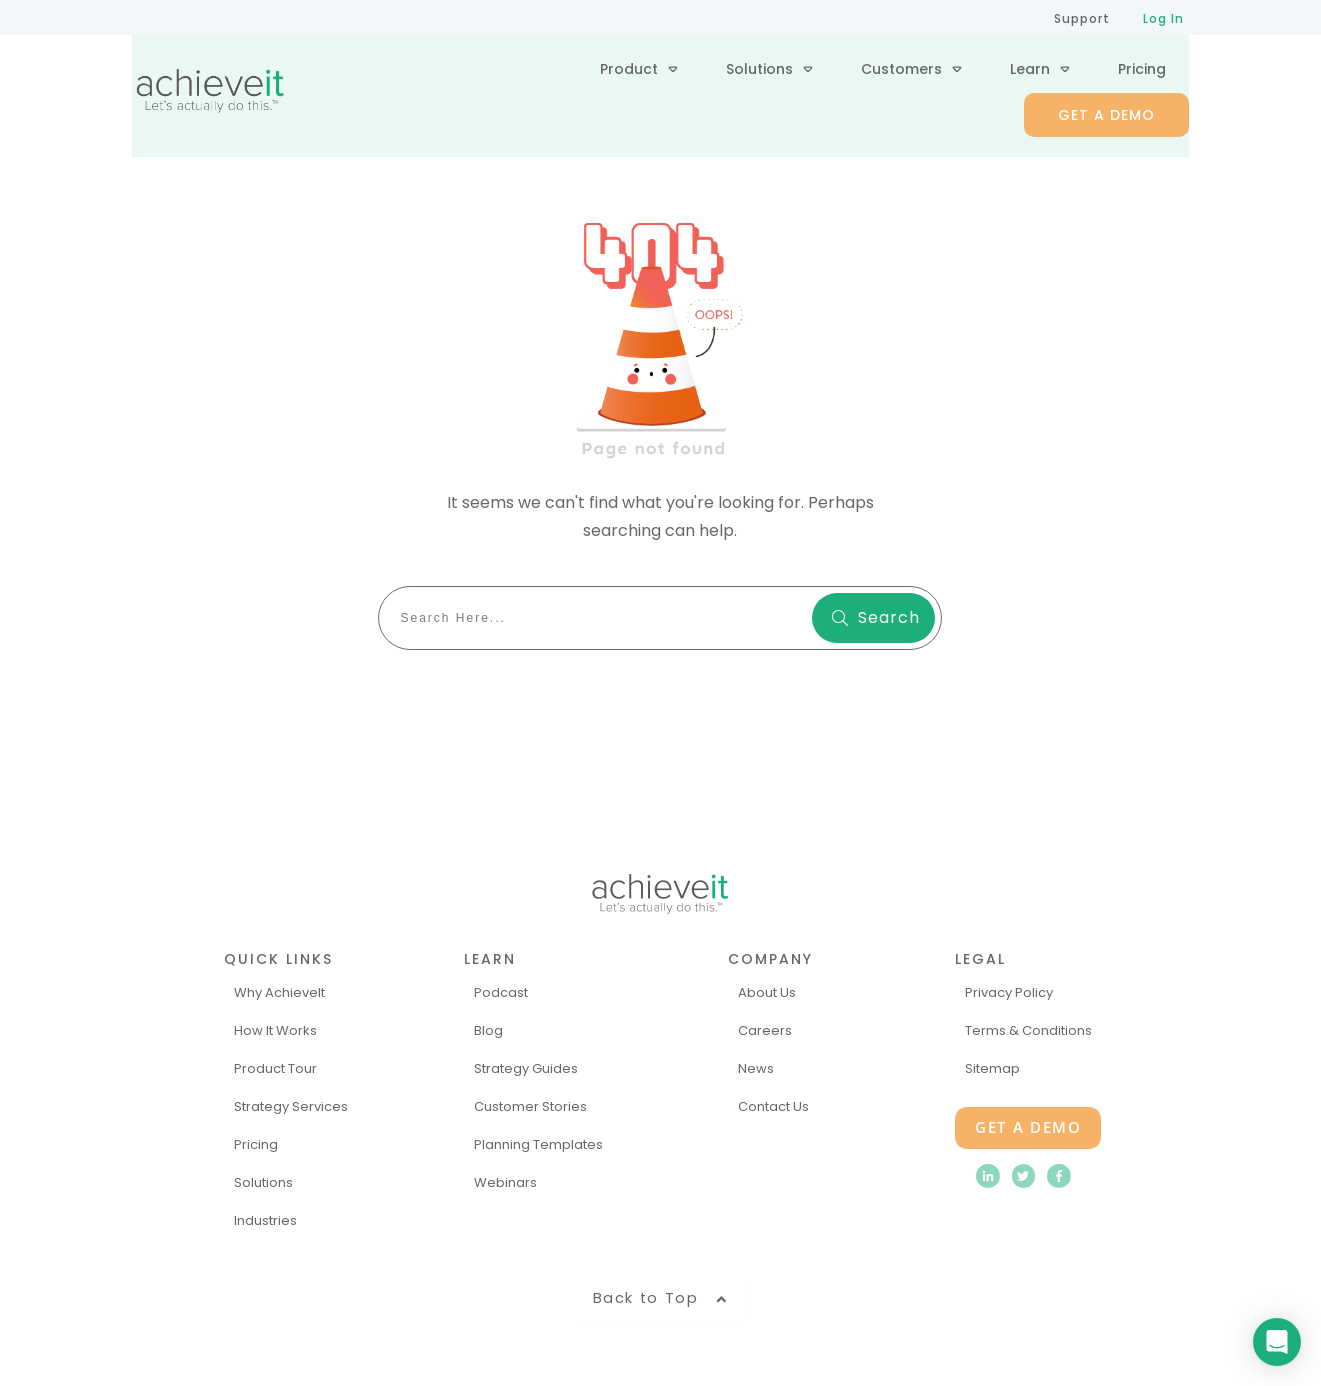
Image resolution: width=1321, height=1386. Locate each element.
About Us (767, 991)
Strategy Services (291, 1105)
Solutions (263, 1180)
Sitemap (992, 1067)
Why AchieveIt (279, 991)
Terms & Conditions (1028, 1029)
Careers (765, 1029)
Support (1082, 18)
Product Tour (275, 1067)
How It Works (275, 1029)
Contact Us (773, 1105)
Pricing (256, 1143)
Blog (488, 1029)
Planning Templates (538, 1143)
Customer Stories (530, 1105)
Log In (1163, 18)
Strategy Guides (526, 1067)
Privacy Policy (1009, 991)
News (756, 1067)
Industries (265, 1218)
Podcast (501, 991)
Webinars (505, 1180)
